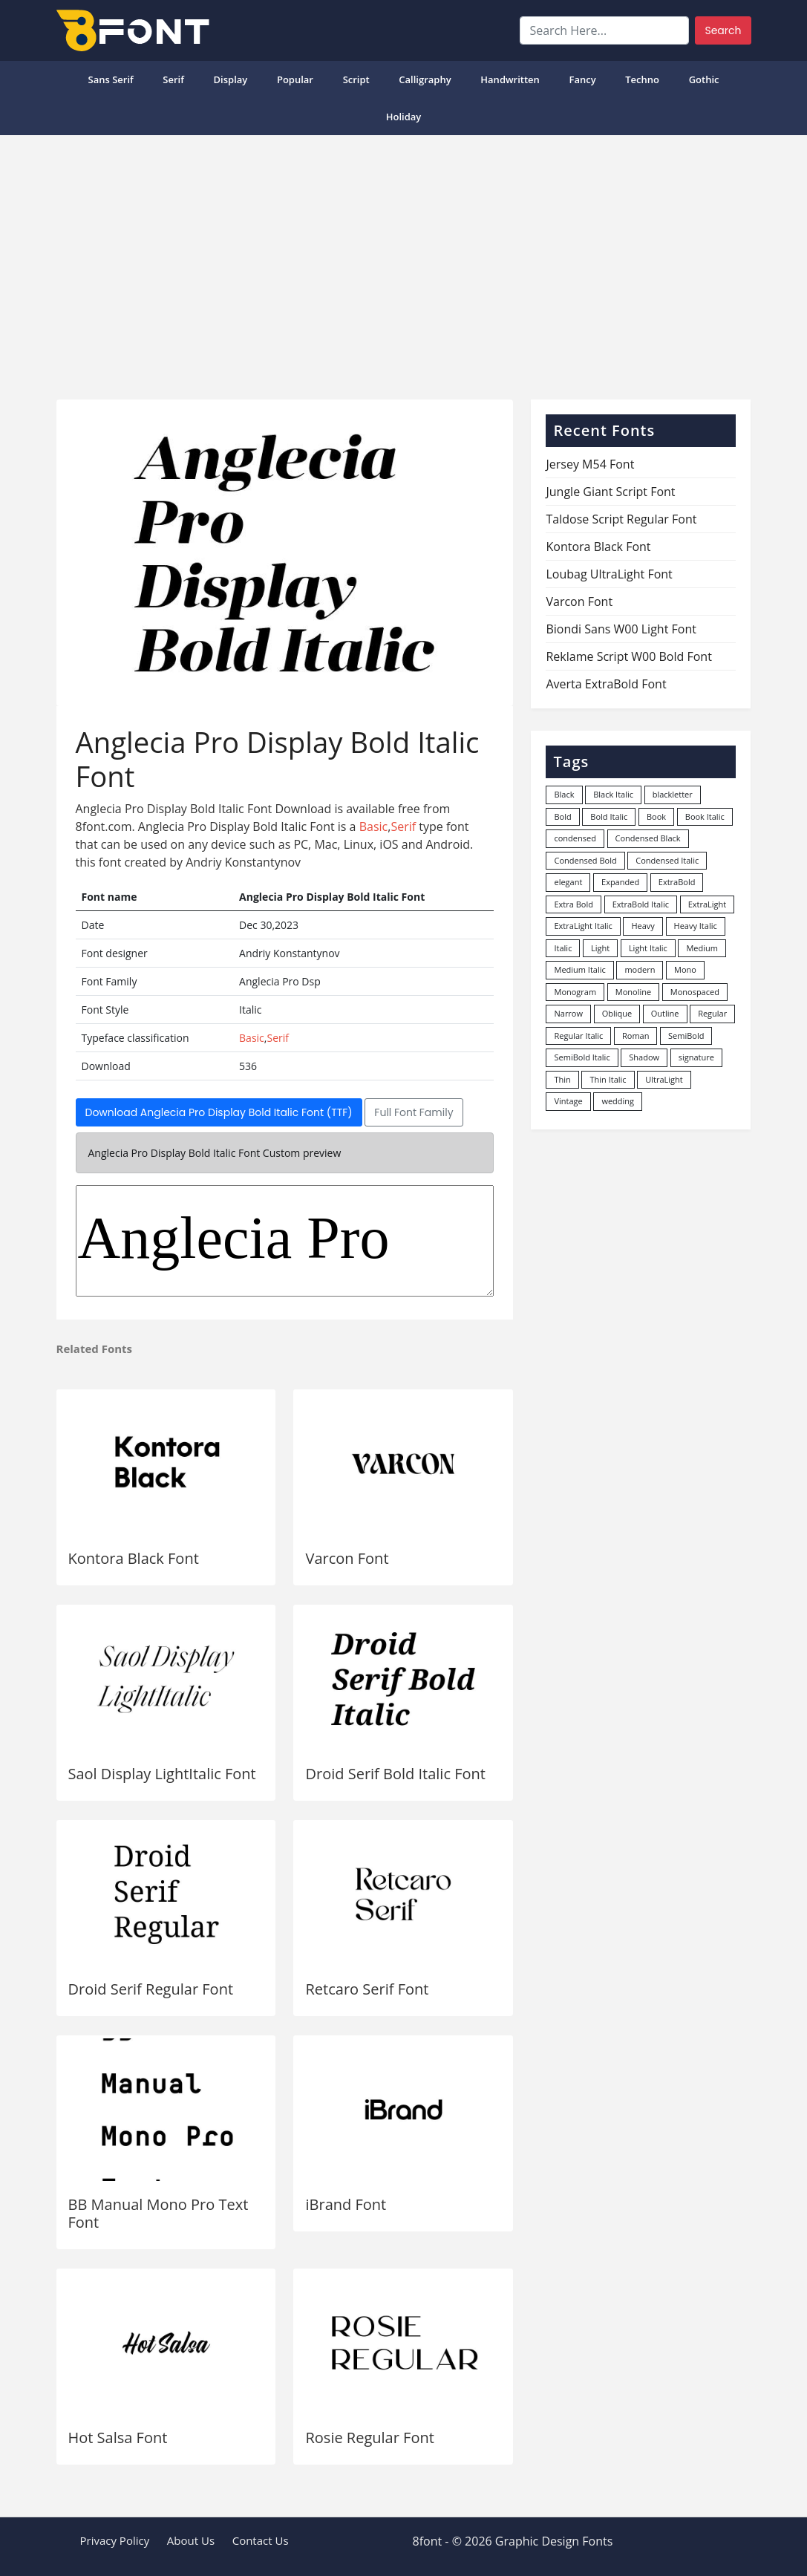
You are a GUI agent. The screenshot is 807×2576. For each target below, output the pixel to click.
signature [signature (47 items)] (696, 1057)
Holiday (404, 116)
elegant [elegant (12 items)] (568, 881)
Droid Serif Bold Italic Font (395, 1774)
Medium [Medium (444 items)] (702, 947)
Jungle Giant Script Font (610, 491)
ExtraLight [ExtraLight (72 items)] (707, 904)
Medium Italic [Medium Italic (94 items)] (579, 969)
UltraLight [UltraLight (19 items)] (663, 1079)
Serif (173, 79)
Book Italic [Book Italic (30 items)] (705, 816)
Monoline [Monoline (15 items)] (633, 991)
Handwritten (510, 79)
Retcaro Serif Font (366, 1989)
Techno (642, 79)
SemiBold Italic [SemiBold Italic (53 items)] (582, 1057)
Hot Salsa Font (118, 2437)
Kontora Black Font (133, 1558)
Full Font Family (413, 1112)
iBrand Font (345, 2204)
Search (723, 30)
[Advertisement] (403, 261)
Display (231, 79)
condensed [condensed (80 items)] (574, 838)
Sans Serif (110, 79)
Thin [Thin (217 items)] (562, 1079)
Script (356, 79)
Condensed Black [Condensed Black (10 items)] (648, 838)
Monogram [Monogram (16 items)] (575, 991)
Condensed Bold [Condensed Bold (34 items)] (585, 860)
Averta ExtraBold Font (606, 684)
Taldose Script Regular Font (621, 519)
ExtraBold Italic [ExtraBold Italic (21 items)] (640, 904)
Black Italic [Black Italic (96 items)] (613, 794)
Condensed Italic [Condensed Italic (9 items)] (667, 860)
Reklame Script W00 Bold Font (628, 656)
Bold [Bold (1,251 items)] (562, 816)
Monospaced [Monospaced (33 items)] (694, 991)
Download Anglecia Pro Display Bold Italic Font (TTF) (219, 1112)
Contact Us (260, 2540)
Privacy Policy (115, 2540)
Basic (373, 826)
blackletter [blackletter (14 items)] (673, 794)
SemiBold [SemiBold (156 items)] (686, 1035)
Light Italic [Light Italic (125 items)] (648, 947)
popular (295, 79)
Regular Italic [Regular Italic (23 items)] (578, 1035)
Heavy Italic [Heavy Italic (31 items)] (695, 925)
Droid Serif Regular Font (151, 1989)
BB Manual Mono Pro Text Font (158, 2213)
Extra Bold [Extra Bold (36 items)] (573, 904)
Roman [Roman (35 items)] (635, 1035)
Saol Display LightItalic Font (162, 1774)
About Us (191, 2540)
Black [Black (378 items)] (564, 794)
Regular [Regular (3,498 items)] (712, 1013)
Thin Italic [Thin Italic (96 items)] (607, 1079)
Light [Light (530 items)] (600, 947)
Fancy (582, 79)
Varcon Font (346, 1558)
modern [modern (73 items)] (639, 969)
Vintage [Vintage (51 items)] (568, 1100)
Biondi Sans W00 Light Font (621, 629)
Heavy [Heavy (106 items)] (642, 925)
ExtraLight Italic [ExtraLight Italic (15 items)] (583, 925)
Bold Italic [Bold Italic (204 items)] (608, 816)
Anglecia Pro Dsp (285, 1241)
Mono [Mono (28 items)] (685, 969)
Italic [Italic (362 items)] (563, 947)
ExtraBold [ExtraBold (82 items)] (677, 881)
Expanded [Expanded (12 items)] (620, 881)
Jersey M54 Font (590, 464)
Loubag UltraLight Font (609, 574)
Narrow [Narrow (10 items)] (568, 1013)
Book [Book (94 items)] (656, 816)
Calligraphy (425, 79)
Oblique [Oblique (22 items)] (617, 1013)
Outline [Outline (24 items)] (665, 1013)
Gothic (704, 79)
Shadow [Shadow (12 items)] (644, 1057)
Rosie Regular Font (369, 2437)
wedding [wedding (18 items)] (617, 1100)
